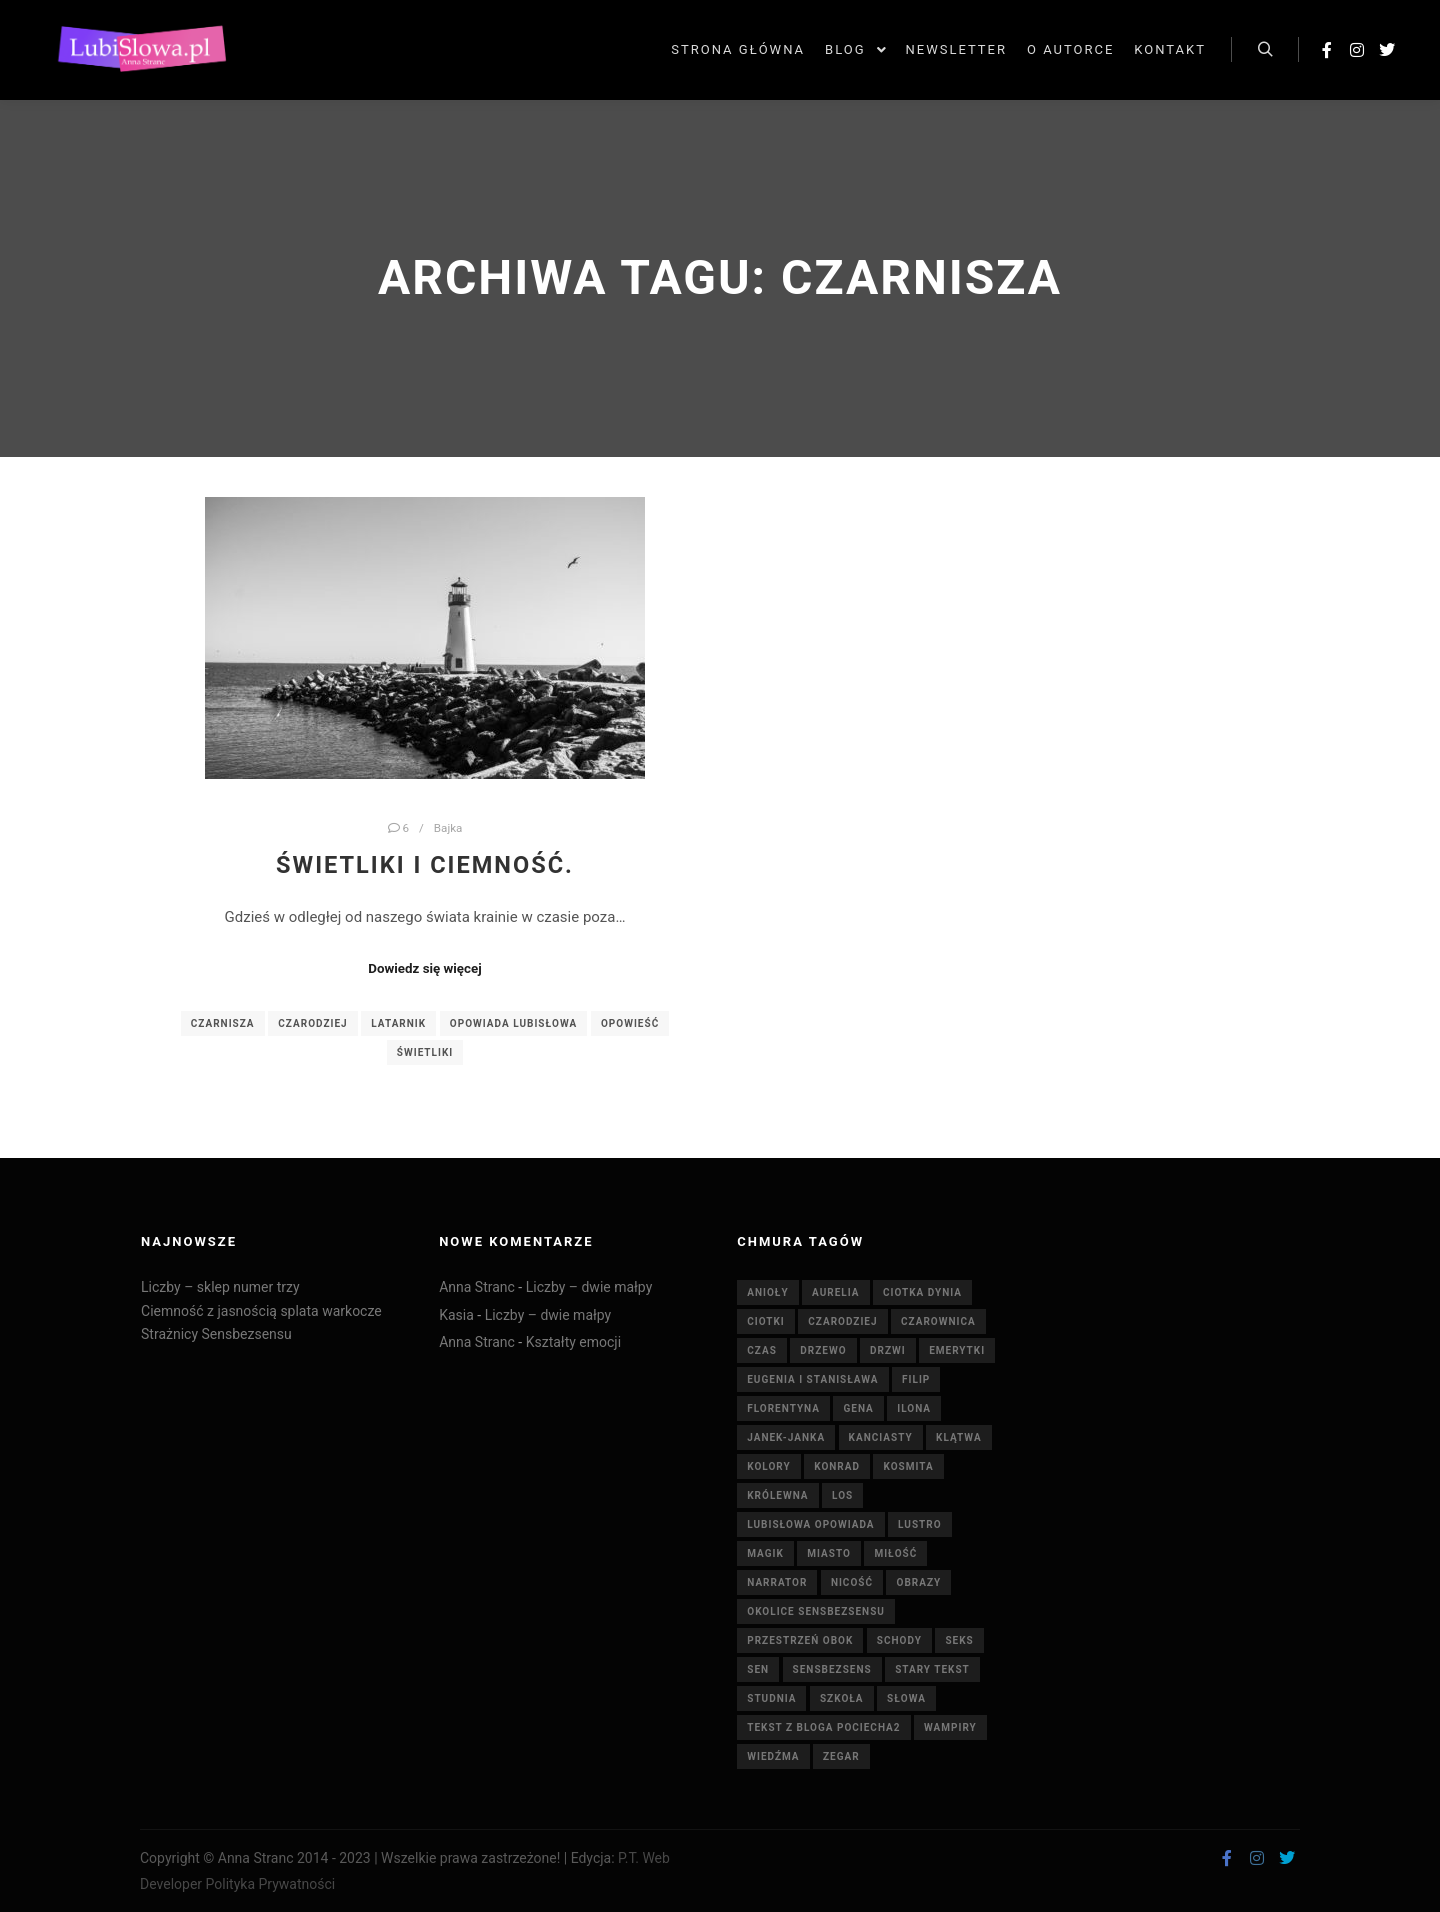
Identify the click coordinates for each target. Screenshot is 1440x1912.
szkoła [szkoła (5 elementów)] (842, 1698)
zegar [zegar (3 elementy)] (841, 1756)
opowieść (630, 1023)
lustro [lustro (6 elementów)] (920, 1524)
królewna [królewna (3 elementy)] (777, 1495)
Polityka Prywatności (271, 1884)
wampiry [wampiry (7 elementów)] (950, 1727)
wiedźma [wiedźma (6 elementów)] (773, 1756)
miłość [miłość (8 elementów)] (895, 1553)
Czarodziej (312, 1023)
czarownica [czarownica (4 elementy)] (938, 1321)
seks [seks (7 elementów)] (959, 1640)
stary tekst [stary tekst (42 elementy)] (932, 1669)
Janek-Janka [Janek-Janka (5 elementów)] (786, 1437)
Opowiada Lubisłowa (513, 1023)
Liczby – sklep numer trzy (220, 1287)
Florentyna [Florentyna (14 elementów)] (783, 1408)
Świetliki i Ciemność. (425, 865)
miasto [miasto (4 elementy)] (829, 1553)
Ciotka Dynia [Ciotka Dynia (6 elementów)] (922, 1292)
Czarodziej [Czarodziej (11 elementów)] (842, 1321)
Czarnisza (223, 1023)
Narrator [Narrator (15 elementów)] (777, 1582)
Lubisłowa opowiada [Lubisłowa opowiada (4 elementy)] (810, 1524)
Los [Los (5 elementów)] (842, 1495)
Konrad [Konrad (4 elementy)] (837, 1466)
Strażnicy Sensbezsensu (216, 1334)
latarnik (398, 1023)
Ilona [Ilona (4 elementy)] (914, 1408)
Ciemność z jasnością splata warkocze (261, 1311)
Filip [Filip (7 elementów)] (916, 1379)
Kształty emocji (573, 1342)
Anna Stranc (477, 1287)
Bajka (448, 828)
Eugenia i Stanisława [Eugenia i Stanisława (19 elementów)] (812, 1379)
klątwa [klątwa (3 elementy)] (959, 1437)
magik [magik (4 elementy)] (765, 1553)
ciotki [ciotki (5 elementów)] (766, 1321)
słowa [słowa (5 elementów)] (906, 1698)
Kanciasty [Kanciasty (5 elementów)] (881, 1437)
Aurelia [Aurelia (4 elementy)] (835, 1292)
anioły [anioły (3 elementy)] (767, 1292)
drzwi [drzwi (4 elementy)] (888, 1350)
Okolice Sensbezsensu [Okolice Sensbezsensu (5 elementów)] (816, 1611)
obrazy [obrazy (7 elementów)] (918, 1582)
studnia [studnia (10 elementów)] (771, 1698)
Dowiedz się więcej (424, 968)
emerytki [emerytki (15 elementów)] (957, 1350)
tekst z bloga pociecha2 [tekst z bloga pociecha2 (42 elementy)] (823, 1727)
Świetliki (425, 1052)
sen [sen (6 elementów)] (758, 1669)
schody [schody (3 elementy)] (899, 1640)
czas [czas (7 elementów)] (762, 1350)
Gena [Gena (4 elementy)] (858, 1408)
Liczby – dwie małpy (589, 1287)
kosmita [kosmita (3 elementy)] (908, 1466)
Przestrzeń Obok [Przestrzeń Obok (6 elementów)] (800, 1640)
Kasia (456, 1315)
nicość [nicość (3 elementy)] (852, 1582)
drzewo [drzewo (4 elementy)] (823, 1350)
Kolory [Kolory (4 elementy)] (768, 1466)
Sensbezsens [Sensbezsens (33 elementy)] (832, 1669)
